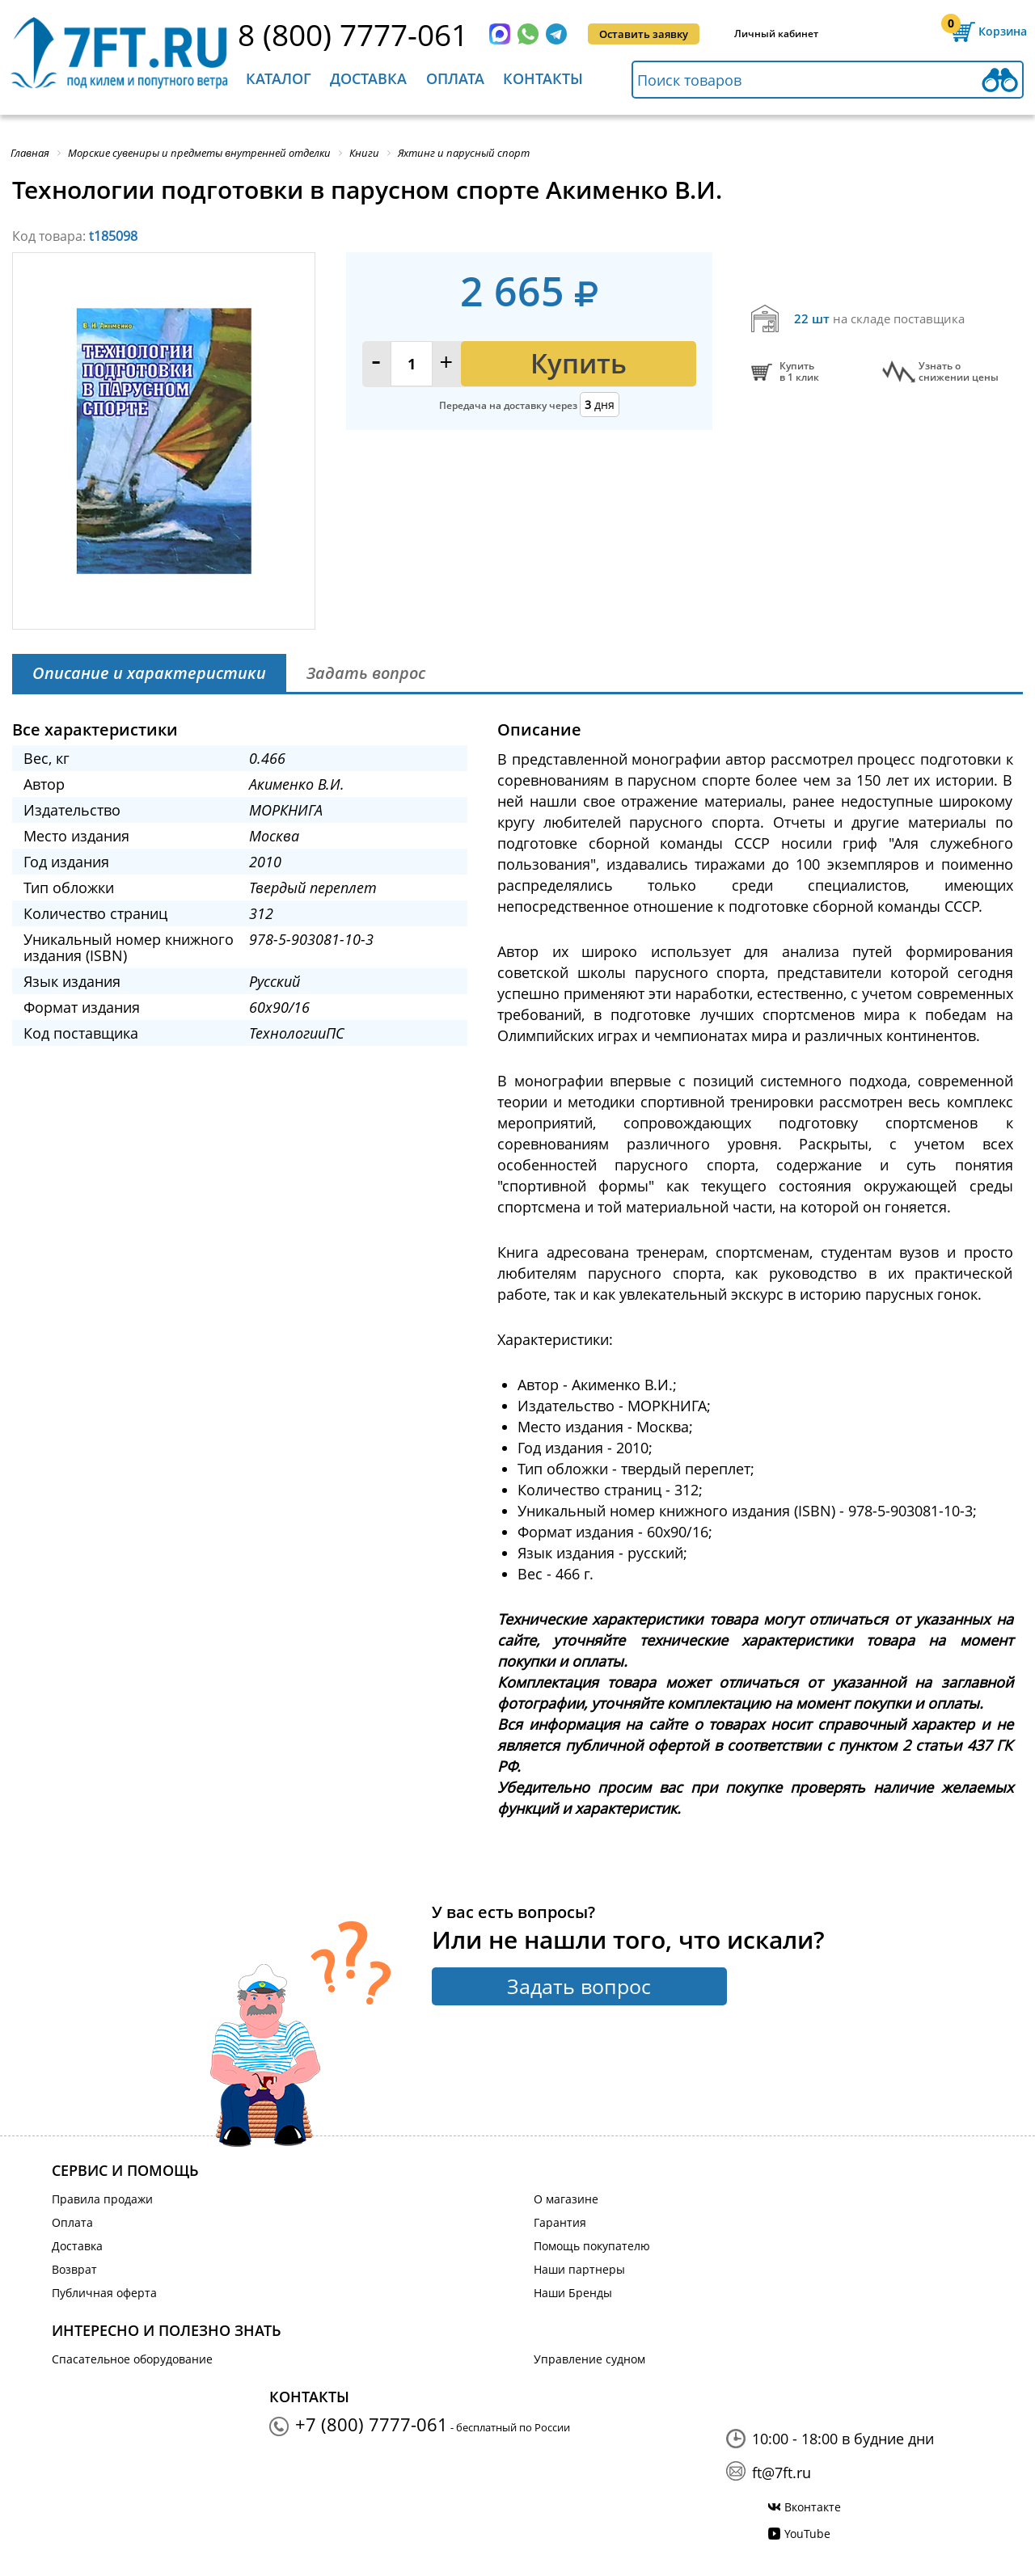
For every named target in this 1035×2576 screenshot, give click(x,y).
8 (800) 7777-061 (353, 34)
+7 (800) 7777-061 (371, 2424)
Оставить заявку (643, 34)
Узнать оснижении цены (959, 371)
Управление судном (589, 2359)
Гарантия (560, 2222)
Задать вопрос (579, 1986)
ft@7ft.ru (781, 2472)
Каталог (278, 78)
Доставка (368, 78)
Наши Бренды (573, 2292)
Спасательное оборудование (132, 2359)
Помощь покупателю (592, 2245)
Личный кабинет (776, 33)
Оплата (455, 78)
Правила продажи (102, 2199)
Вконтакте (812, 2507)
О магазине (566, 2199)
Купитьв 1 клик (799, 371)
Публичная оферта (104, 2292)
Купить (578, 363)
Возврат (74, 2269)
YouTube (807, 2534)
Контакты (543, 78)
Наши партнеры (579, 2269)
